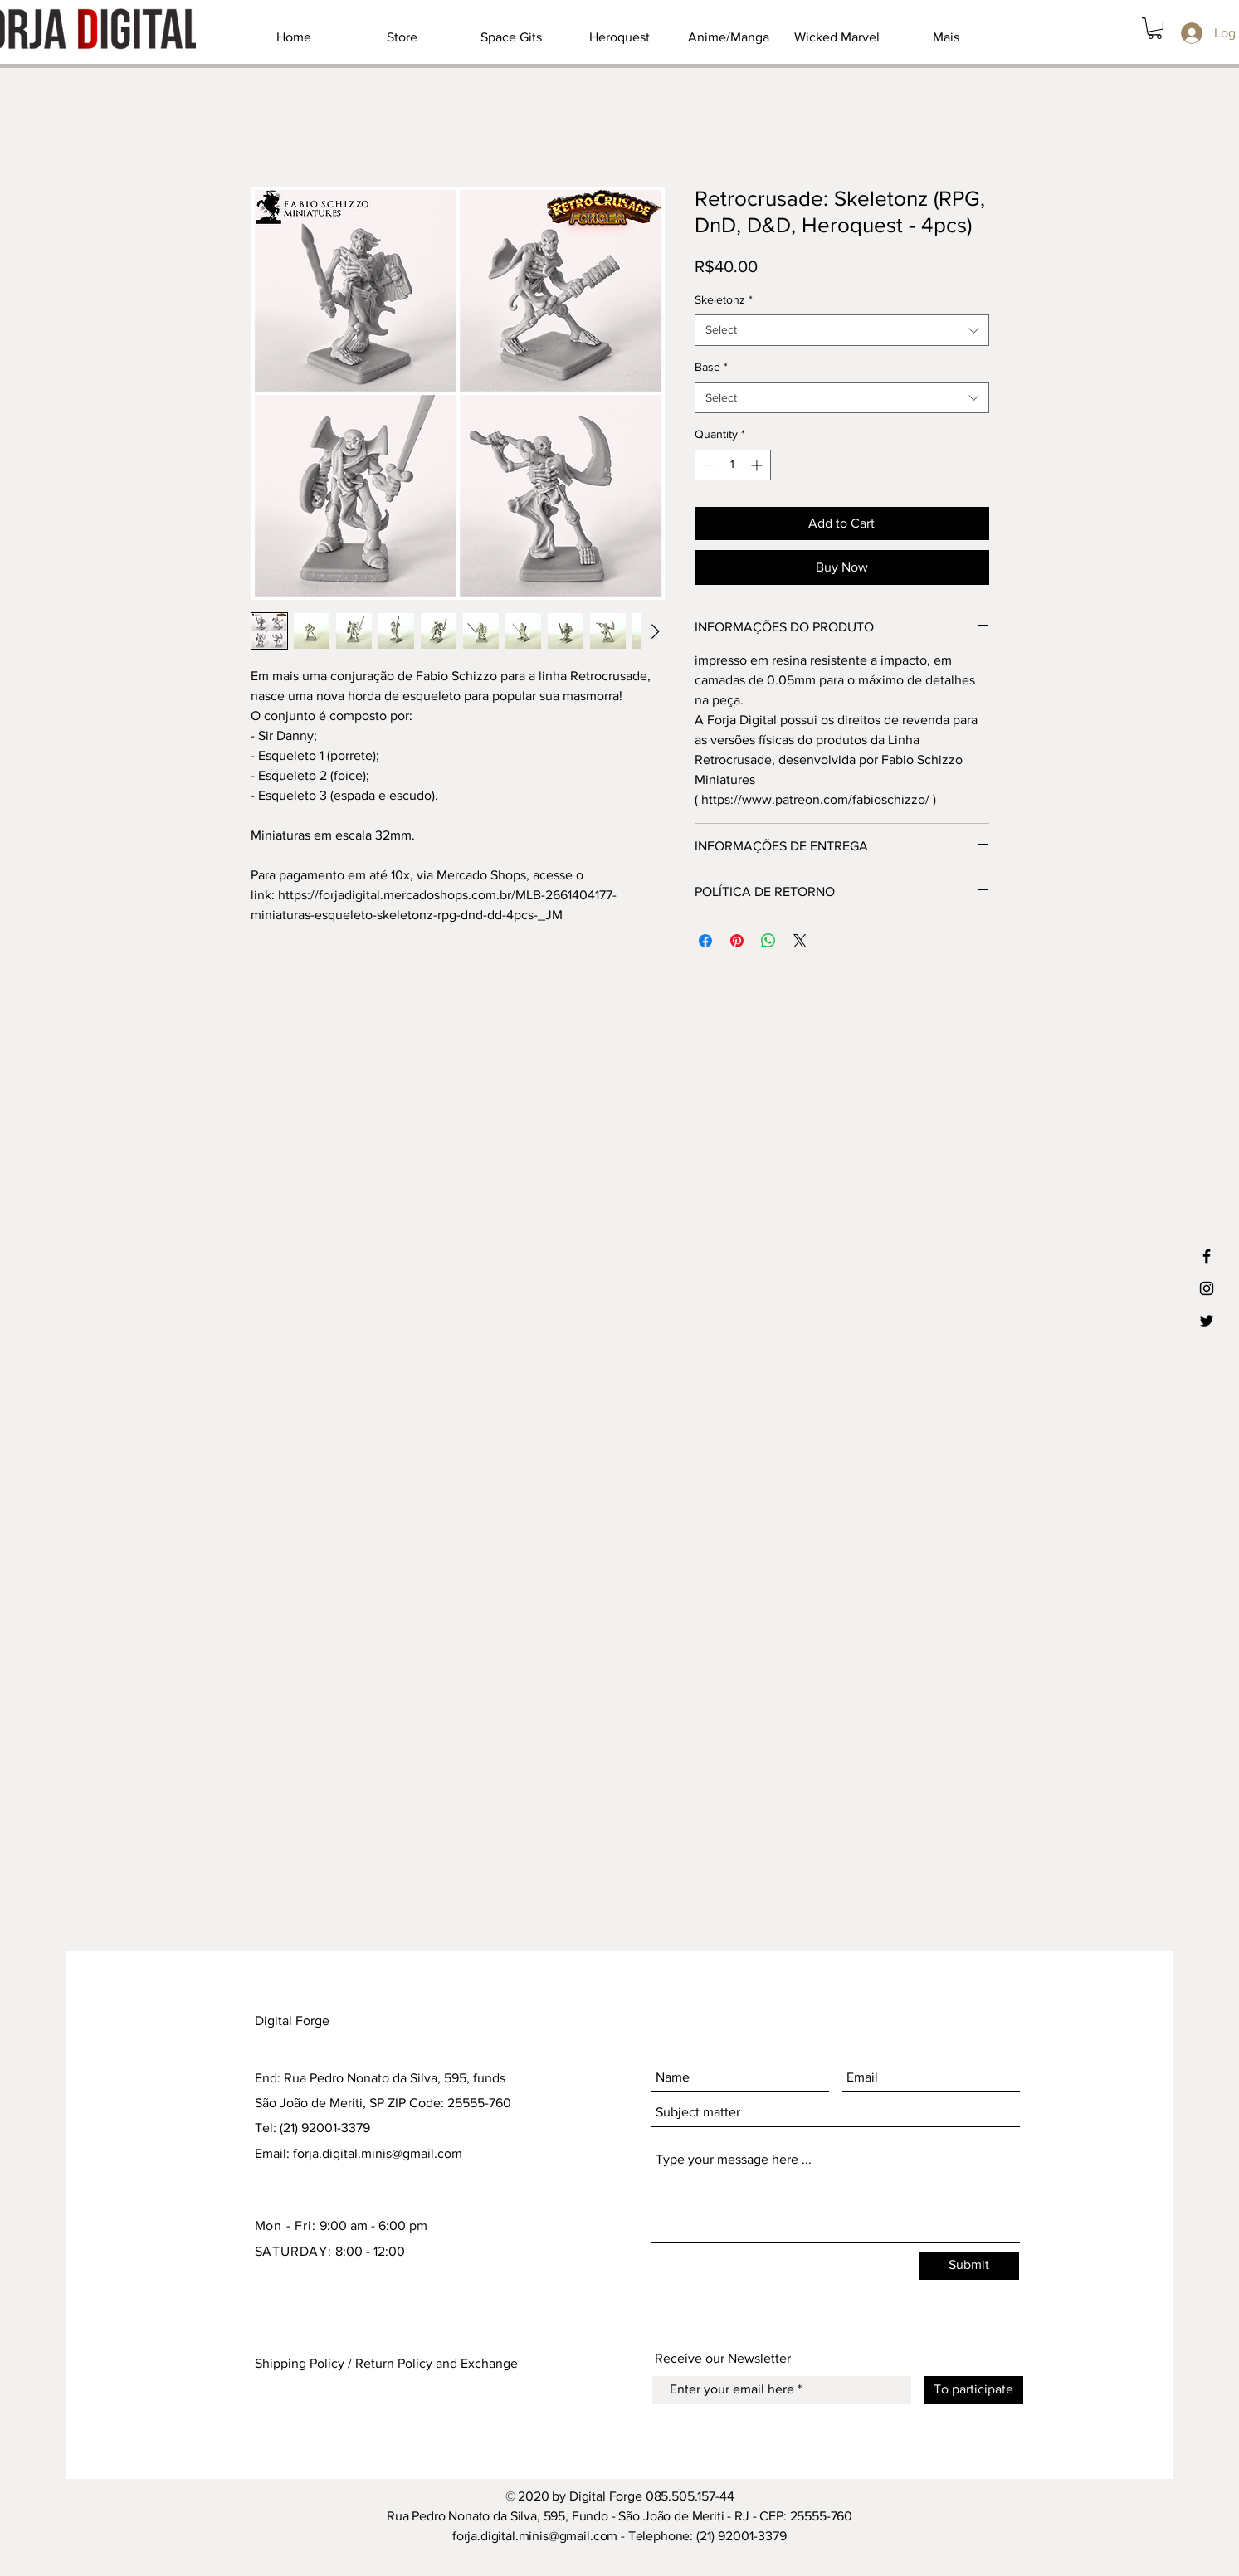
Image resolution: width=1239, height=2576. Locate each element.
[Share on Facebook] (705, 941)
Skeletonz (724, 299)
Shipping (280, 2363)
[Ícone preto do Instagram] (1207, 1288)
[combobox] (842, 330)
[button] (1155, 28)
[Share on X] (800, 941)
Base (711, 366)
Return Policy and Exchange (436, 2363)
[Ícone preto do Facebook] (1207, 1256)
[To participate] (973, 2390)
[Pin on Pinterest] (737, 941)
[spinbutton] (733, 465)
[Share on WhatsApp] (768, 941)
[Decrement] (707, 465)
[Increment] (758, 465)
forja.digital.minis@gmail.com (377, 2153)
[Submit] (969, 2266)
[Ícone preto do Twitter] (1207, 1321)
